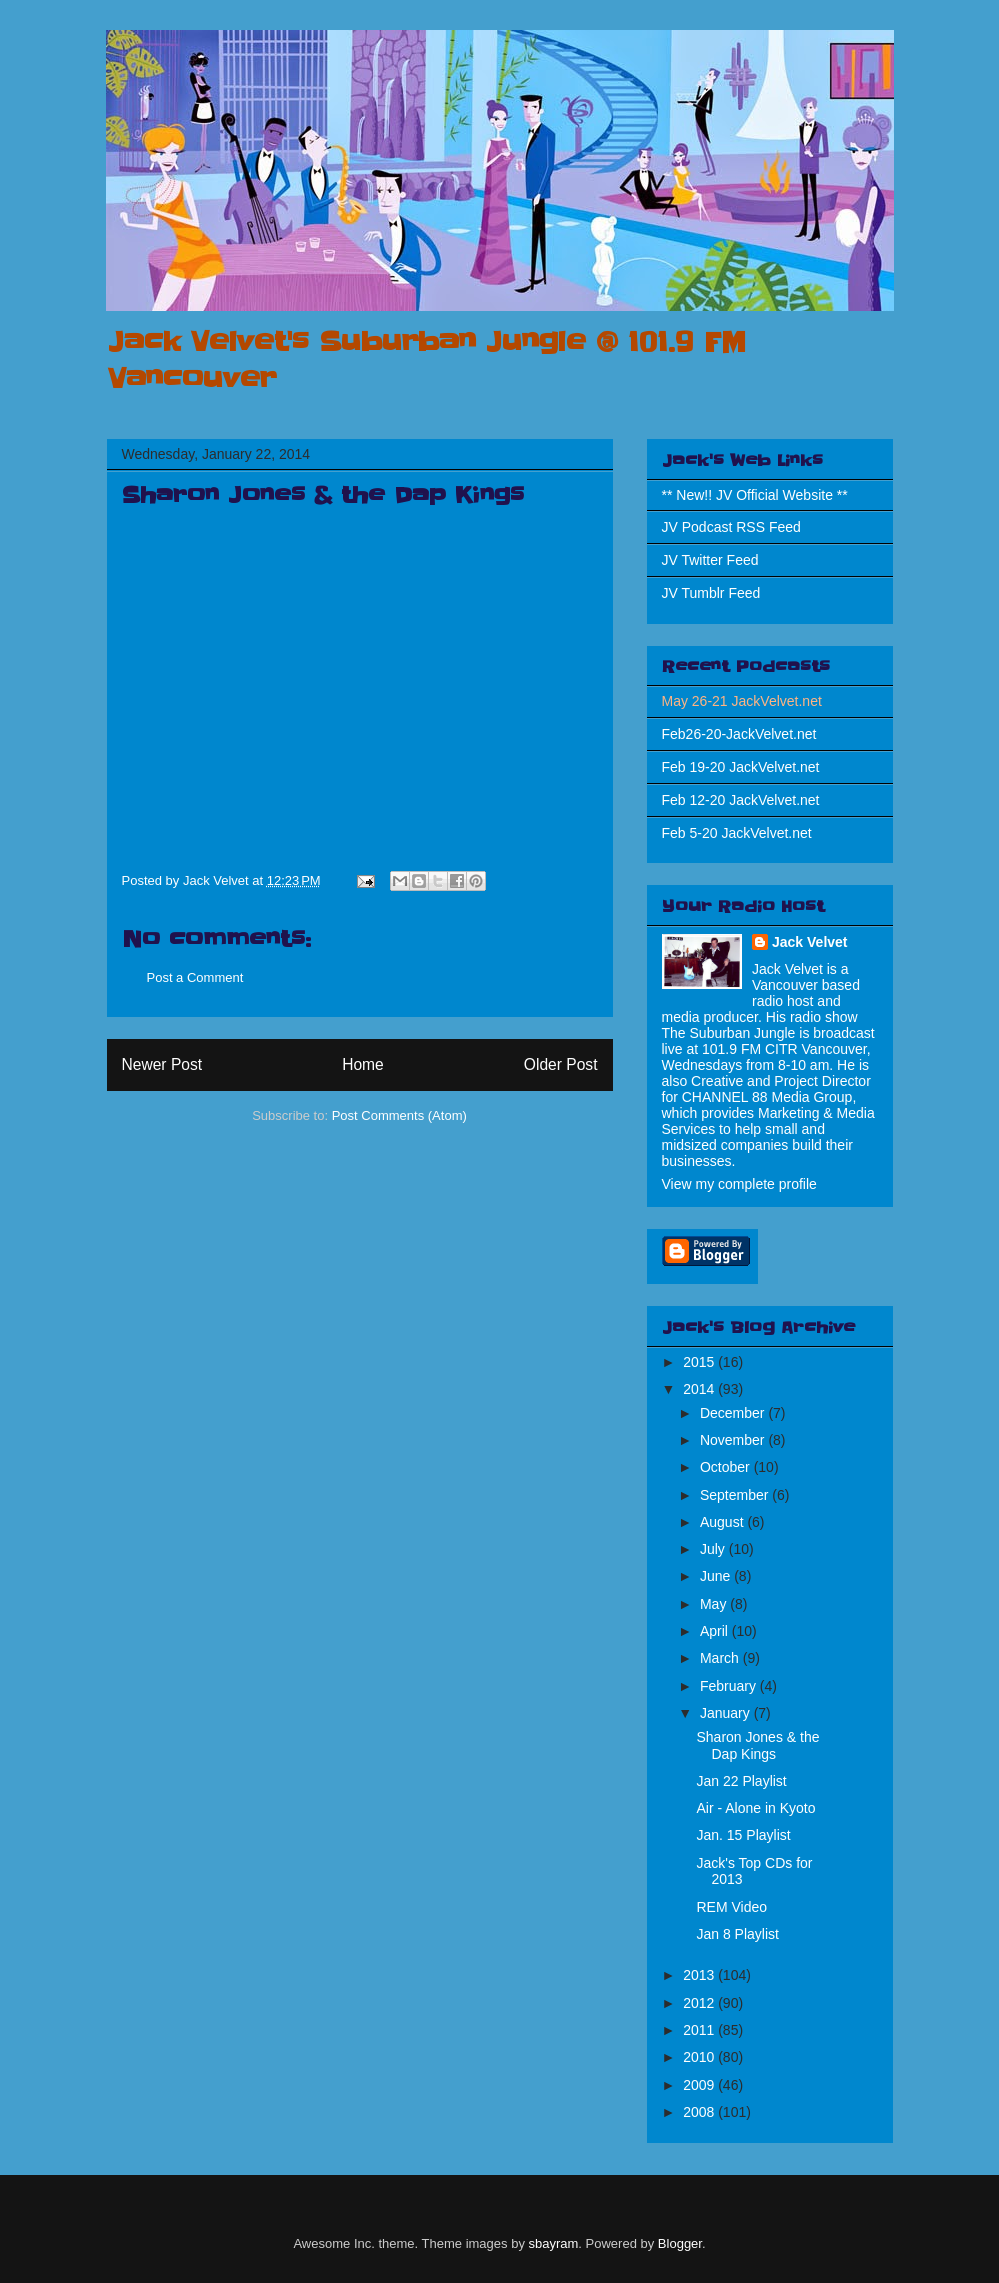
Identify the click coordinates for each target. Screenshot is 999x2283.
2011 (700, 2030)
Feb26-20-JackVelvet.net (739, 734)
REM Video (731, 1907)
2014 (700, 1389)
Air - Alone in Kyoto (755, 1808)
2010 (700, 2057)
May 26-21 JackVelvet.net (742, 701)
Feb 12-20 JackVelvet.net (741, 800)
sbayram (554, 2243)
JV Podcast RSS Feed (731, 527)
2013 (700, 1975)
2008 (700, 2112)
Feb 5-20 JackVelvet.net (737, 833)
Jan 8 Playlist (737, 1934)
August (723, 1522)
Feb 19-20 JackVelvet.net (741, 767)
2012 (700, 2003)
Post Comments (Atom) (399, 1115)
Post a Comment (195, 977)
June (717, 1576)
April (716, 1631)
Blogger (680, 2243)
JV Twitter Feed (710, 560)
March (721, 1658)
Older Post (561, 1064)
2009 (700, 2085)
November (734, 1440)
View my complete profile (739, 1184)
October (727, 1467)
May (715, 1604)
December (734, 1413)
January (727, 1713)
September (736, 1495)
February (730, 1686)
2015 (700, 1362)
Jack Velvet (810, 942)
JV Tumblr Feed (711, 593)
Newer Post (162, 1064)
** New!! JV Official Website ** (755, 495)
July (714, 1549)
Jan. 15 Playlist (743, 1835)
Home (363, 1064)
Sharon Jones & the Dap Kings (757, 1745)
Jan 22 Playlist (741, 1781)
